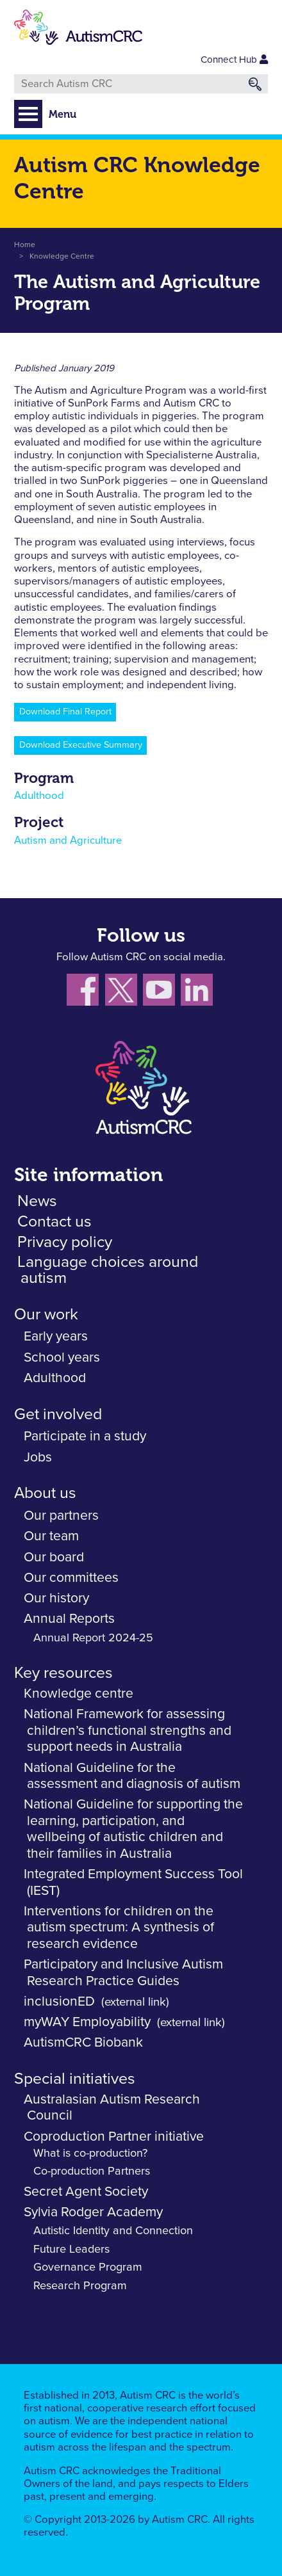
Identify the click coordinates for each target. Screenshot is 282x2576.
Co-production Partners (91, 2171)
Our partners (61, 1515)
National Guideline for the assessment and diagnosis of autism (132, 1776)
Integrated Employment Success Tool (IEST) (133, 1882)
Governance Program (87, 2267)
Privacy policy (64, 1242)
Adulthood (39, 796)
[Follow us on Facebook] (86, 992)
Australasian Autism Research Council (112, 2108)
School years (62, 1357)
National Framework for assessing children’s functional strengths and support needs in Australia (127, 1730)
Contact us (54, 1222)
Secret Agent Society (86, 2191)
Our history (56, 1598)
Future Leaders (71, 2249)
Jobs (38, 1457)
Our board (54, 1557)
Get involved (58, 1414)
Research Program (80, 2286)
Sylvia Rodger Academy (93, 2212)
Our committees (71, 1577)
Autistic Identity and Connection (113, 2231)
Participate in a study (85, 1436)
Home (24, 245)
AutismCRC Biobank (83, 2042)
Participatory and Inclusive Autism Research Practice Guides (123, 1973)
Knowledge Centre (61, 257)
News (37, 1201)
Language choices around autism (107, 1270)
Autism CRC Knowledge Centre (137, 178)
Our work (46, 1315)
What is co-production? (90, 2153)
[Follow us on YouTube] (162, 992)
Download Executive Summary (80, 745)
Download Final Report (65, 711)
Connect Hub (234, 59)
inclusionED (59, 2001)
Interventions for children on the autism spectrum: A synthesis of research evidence (119, 1927)
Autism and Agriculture (68, 840)
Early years (56, 1336)
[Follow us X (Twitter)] (124, 992)
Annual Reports (69, 1618)
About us (45, 1493)
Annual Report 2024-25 (93, 1638)
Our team (51, 1536)
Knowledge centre (78, 1693)
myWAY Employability (87, 2022)
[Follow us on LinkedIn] (198, 992)
